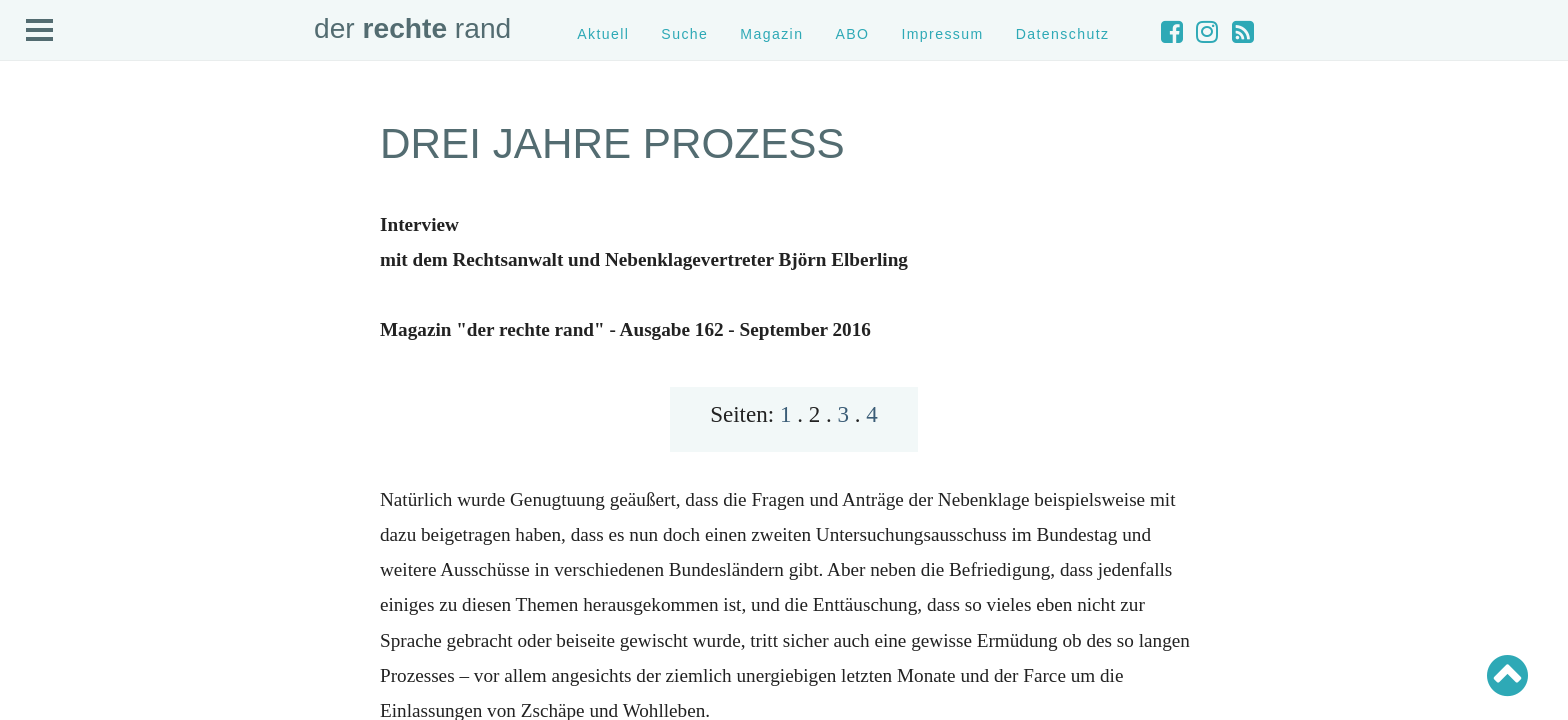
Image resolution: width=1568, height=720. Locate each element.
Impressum (942, 34)
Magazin (771, 34)
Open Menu (40, 31)
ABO (852, 34)
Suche (684, 34)
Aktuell (603, 34)
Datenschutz (1063, 34)
